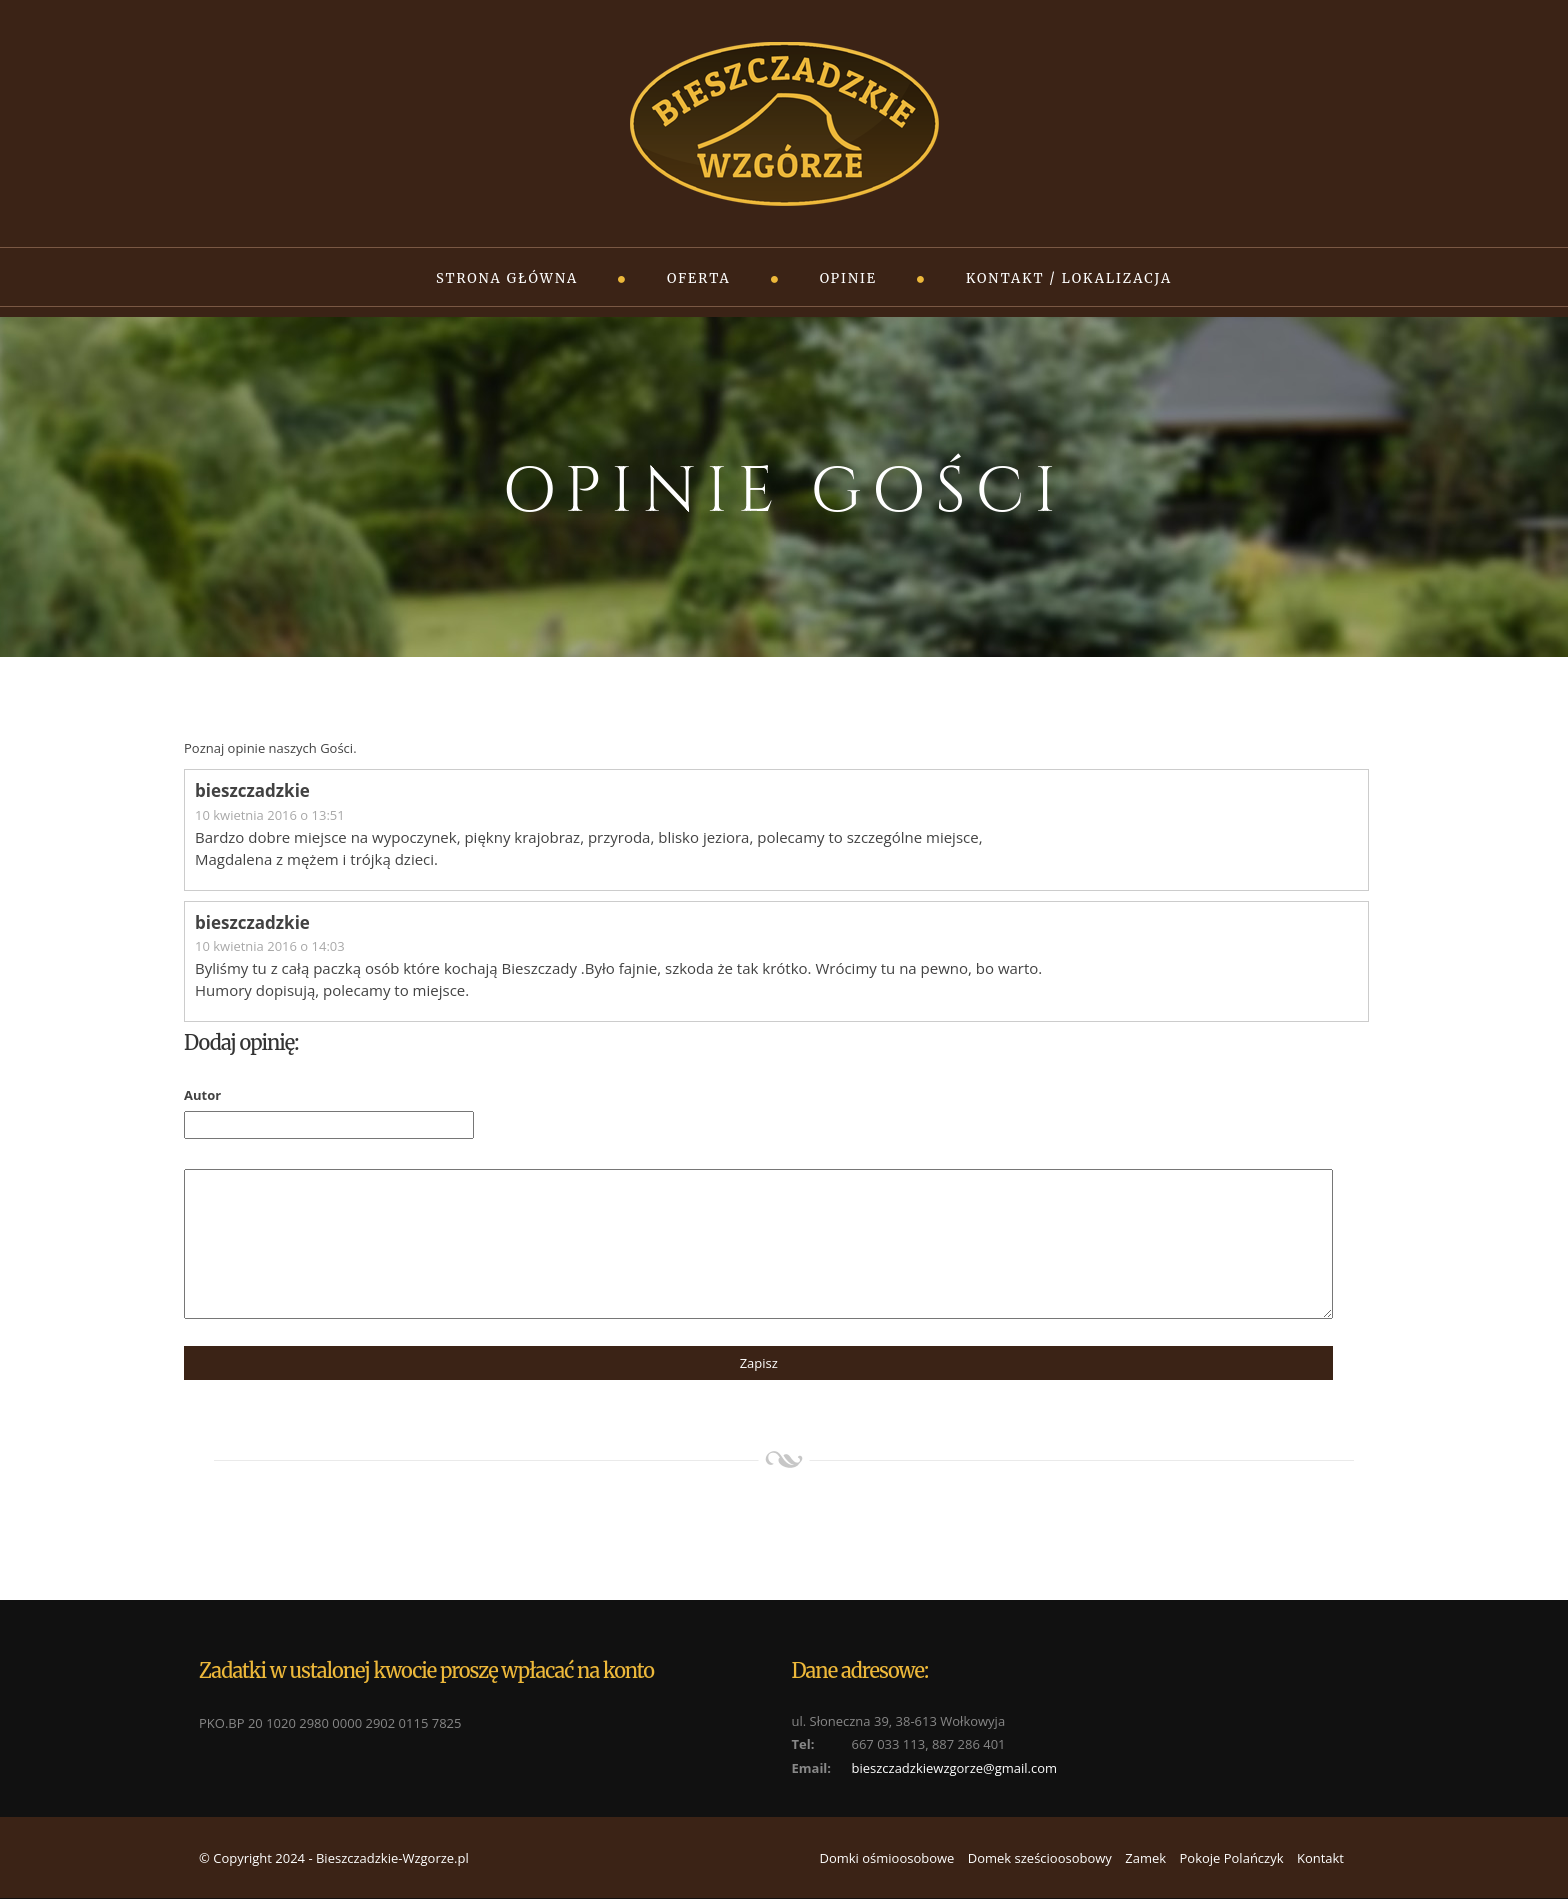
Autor (202, 1095)
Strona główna (507, 278)
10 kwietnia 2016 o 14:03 (270, 946)
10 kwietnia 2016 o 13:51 (270, 815)
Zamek (1145, 1858)
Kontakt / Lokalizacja (1069, 278)
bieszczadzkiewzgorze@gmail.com (955, 1768)
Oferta (699, 278)
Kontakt (1320, 1858)
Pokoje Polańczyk (1231, 1858)
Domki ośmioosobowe (886, 1858)
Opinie (848, 278)
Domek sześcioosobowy (1040, 1858)
